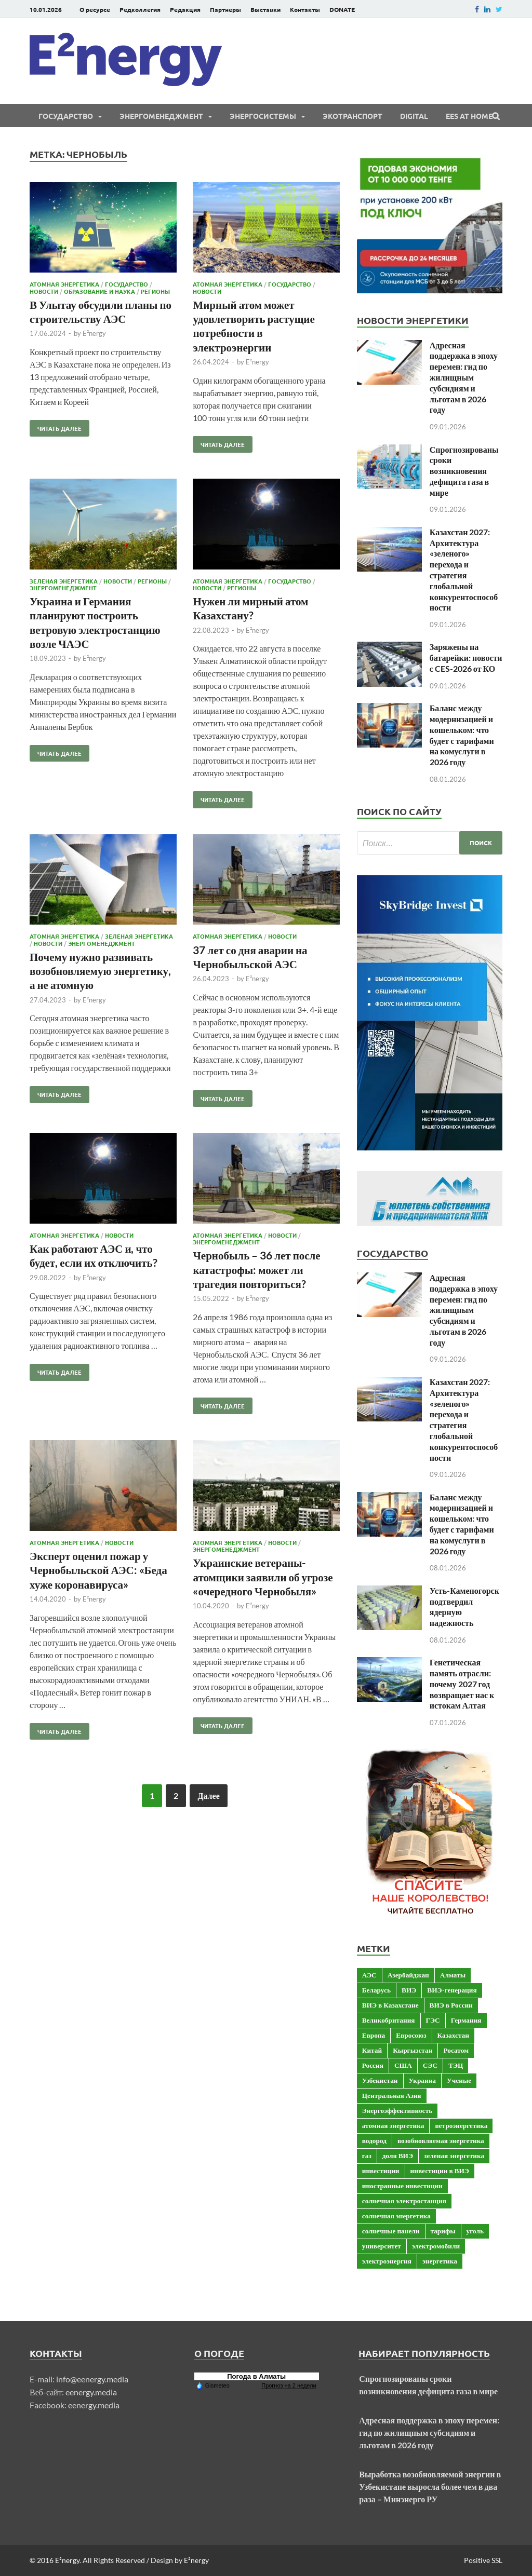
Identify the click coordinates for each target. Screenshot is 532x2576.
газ (366, 2155)
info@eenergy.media (92, 2379)
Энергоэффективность (397, 2110)
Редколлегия (140, 9)
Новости (44, 291)
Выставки (265, 9)
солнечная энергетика (396, 2216)
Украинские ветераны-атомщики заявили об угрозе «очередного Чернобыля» (262, 1576)
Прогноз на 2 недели (288, 2385)
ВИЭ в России (451, 2005)
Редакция (185, 9)
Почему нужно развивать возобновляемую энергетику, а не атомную (100, 971)
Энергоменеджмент (161, 115)
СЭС (430, 2065)
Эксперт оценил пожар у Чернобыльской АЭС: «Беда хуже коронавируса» (98, 1570)
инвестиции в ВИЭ (439, 2170)
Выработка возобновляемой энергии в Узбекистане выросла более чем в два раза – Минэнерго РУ (430, 2486)
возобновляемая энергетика (440, 2140)
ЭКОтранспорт (352, 115)
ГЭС (433, 2020)
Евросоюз (411, 2035)
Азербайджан (408, 1975)
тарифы (443, 2231)
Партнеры (225, 9)
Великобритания (388, 2020)
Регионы (155, 291)
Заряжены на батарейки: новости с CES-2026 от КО (466, 657)
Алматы (453, 1975)
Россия (372, 2065)
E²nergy (94, 333)
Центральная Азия (391, 2095)
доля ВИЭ (397, 2155)
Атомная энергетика (64, 284)
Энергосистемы (263, 115)
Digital (414, 115)
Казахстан (453, 2035)
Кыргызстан (412, 2050)
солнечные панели (391, 2231)
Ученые (459, 2080)
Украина (422, 2080)
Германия (466, 2020)
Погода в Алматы (256, 2376)
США (403, 2065)
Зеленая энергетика (64, 581)
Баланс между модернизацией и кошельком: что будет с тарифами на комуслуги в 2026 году (462, 735)
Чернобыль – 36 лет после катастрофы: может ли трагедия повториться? (256, 1269)
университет (381, 2246)
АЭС (369, 1975)
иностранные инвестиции (402, 2185)
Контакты (305, 9)
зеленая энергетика (454, 2155)
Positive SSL (483, 2560)
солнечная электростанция (404, 2201)
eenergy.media (91, 2392)
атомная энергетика (393, 2125)
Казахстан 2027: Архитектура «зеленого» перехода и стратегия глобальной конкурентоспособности (464, 570)
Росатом (456, 2050)
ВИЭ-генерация (451, 1990)
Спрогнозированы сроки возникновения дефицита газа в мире (464, 470)
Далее (208, 1795)
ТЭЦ (455, 2065)
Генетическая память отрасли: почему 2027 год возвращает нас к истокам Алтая (462, 1683)
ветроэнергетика (461, 2125)
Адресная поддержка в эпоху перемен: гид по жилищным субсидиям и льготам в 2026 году (464, 377)
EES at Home (469, 115)
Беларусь (376, 1990)
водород (374, 2140)
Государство (65, 115)
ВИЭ (409, 1990)
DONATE (342, 9)
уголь (475, 2231)
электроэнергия (386, 2261)
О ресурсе (94, 9)
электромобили (436, 2246)
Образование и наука (99, 291)
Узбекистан (380, 2080)
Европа (373, 2035)
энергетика (439, 2261)
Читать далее (56, 426)
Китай (372, 2050)
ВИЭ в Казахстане (390, 2005)
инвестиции (381, 2170)
